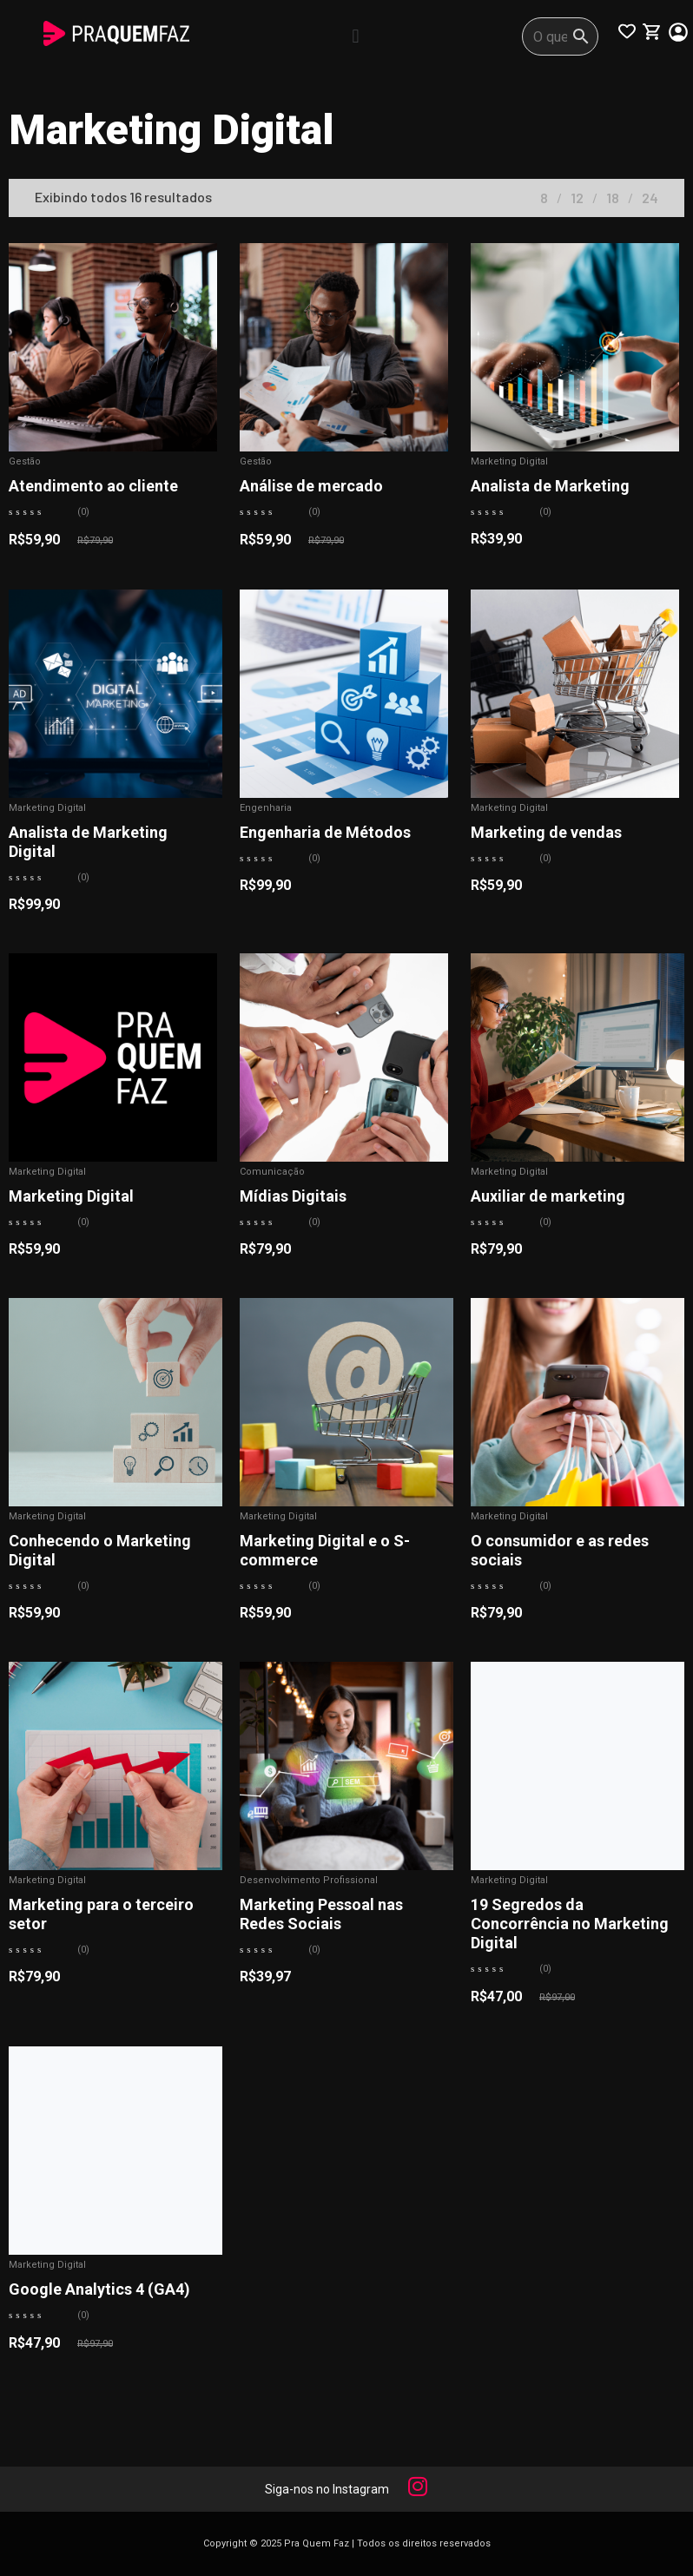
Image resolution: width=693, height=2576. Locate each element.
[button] (356, 36)
